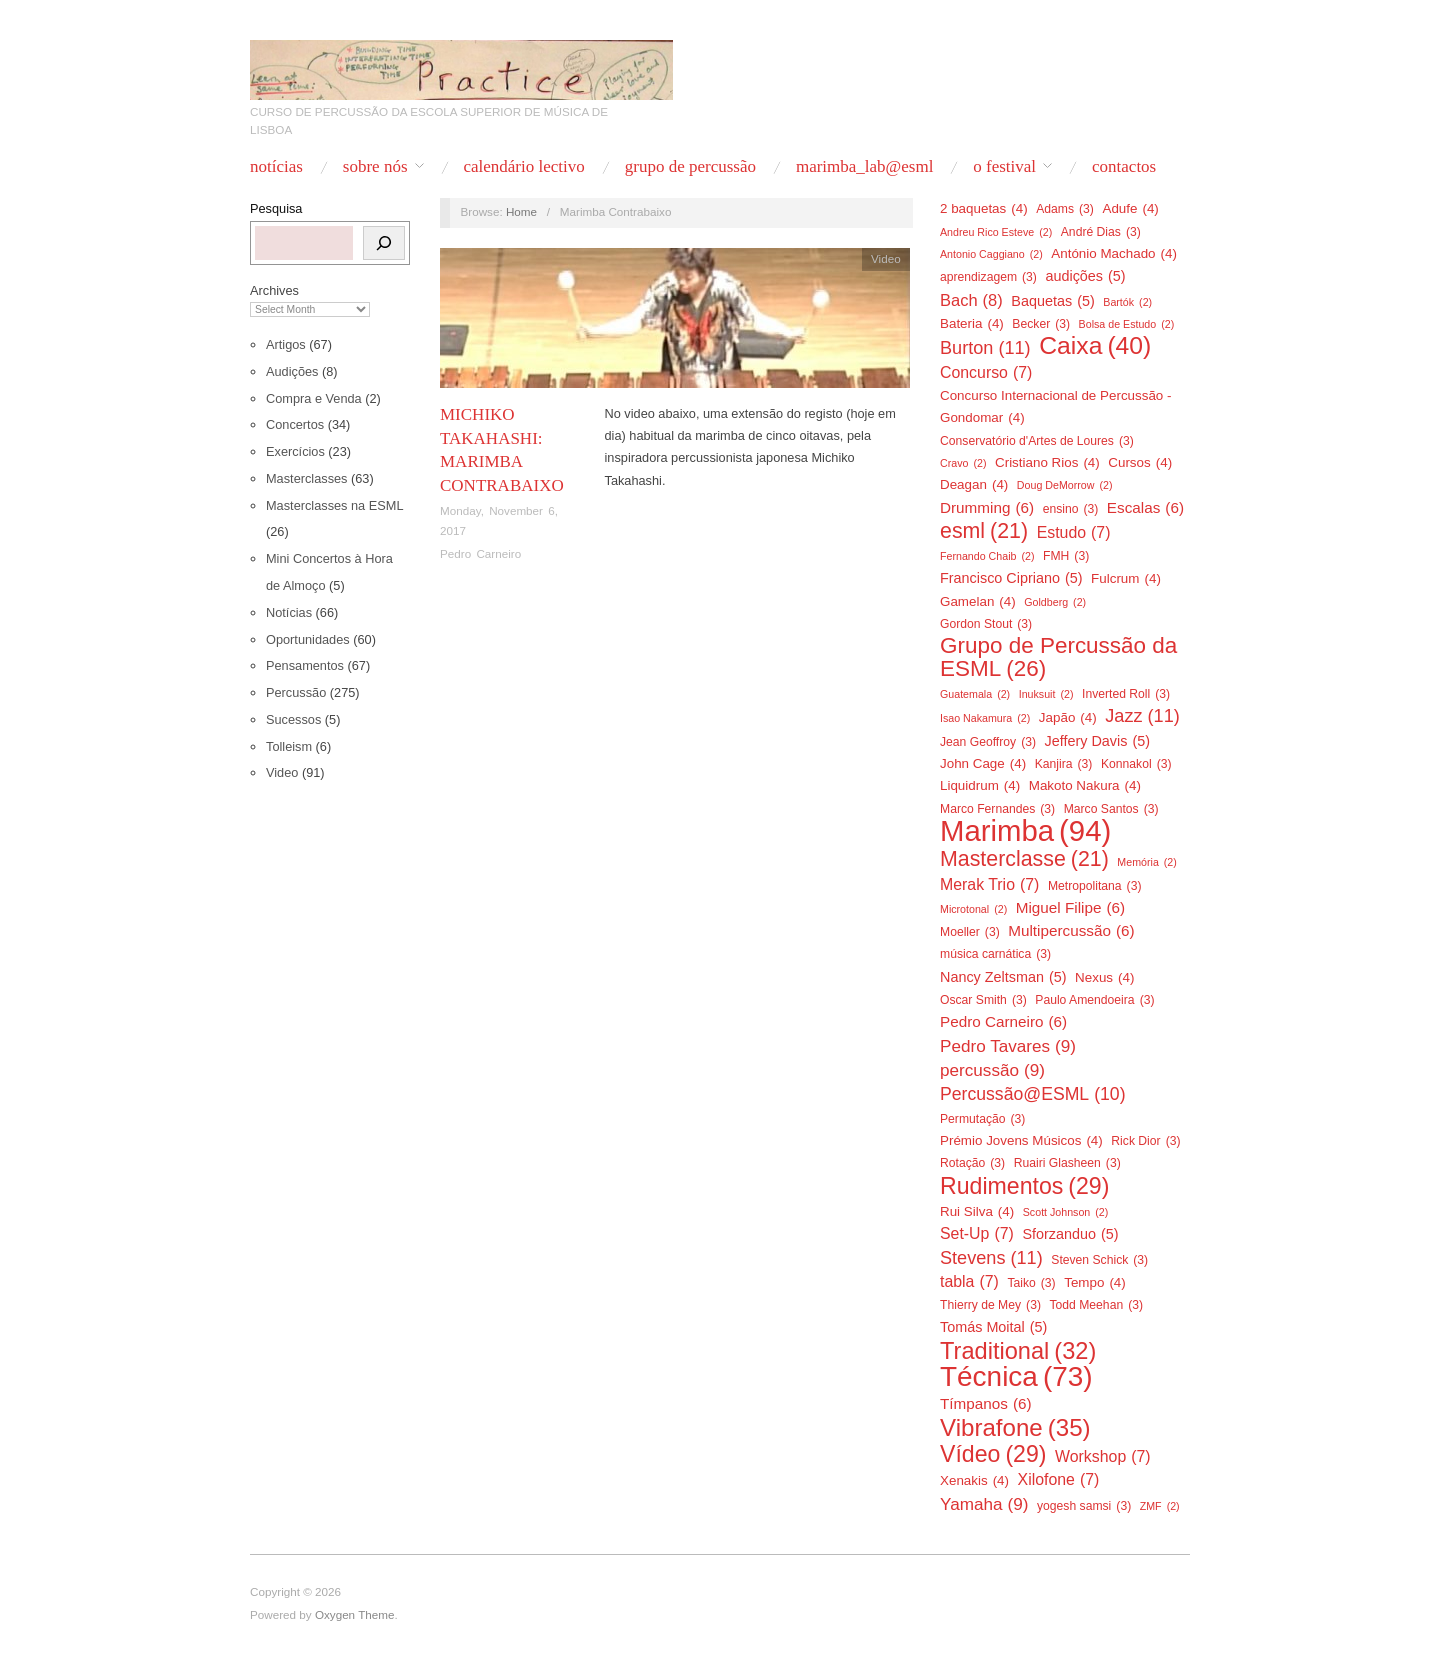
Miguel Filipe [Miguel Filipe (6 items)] (1070, 908)
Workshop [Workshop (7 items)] (1103, 1457)
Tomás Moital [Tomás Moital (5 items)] (993, 1327)
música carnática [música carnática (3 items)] (995, 954)
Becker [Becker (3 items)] (1041, 324)
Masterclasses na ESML (334, 505)
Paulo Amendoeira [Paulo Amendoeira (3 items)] (1094, 1000)
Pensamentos (305, 665)
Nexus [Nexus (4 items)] (1104, 978)
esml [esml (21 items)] (984, 531)
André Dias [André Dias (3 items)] (1101, 232)
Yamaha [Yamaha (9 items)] (984, 1504)
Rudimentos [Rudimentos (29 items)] (1024, 1186)
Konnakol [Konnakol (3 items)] (1136, 764)
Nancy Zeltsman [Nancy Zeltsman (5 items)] (1003, 977)
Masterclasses (306, 478)
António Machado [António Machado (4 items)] (1114, 254)
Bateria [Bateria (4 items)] (972, 324)
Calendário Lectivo (523, 166)
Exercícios (295, 451)
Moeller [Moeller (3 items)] (970, 932)
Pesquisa (276, 208)
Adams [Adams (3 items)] (1065, 209)
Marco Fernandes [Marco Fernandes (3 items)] (997, 809)
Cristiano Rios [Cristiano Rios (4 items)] (1047, 463)
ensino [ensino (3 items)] (1071, 509)
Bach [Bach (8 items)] (971, 300)
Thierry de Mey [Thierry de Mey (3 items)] (990, 1305)
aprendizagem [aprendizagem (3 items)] (988, 277)
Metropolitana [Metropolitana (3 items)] (1095, 886)
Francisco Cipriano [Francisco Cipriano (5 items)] (1011, 578)
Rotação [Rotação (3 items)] (972, 1163)
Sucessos (293, 719)
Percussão (296, 692)
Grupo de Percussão (690, 166)
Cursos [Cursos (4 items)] (1140, 463)
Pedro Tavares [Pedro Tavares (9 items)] (1008, 1046)
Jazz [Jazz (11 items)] (1142, 716)
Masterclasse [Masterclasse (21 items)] (1024, 859)
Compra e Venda (314, 398)
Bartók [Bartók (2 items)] (1127, 302)
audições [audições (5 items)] (1085, 276)
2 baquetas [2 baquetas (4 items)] (984, 209)
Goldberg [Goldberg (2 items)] (1055, 602)
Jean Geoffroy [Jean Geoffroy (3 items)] (988, 742)
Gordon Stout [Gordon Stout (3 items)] (986, 624)
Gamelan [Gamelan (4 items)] (978, 602)
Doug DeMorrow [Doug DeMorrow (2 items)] (1065, 485)
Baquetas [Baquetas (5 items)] (1052, 301)
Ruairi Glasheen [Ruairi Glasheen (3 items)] (1067, 1163)
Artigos (286, 344)
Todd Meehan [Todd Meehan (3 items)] (1096, 1305)
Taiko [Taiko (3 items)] (1031, 1283)
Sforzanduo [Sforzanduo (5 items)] (1070, 1234)
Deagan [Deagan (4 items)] (974, 485)
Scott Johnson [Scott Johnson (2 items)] (1066, 1212)
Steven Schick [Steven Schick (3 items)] (1099, 1260)
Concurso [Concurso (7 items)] (986, 373)
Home (521, 211)
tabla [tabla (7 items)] (969, 1282)
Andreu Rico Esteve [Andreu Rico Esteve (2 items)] (996, 232)
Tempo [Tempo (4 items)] (1095, 1283)
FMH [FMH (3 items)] (1066, 556)
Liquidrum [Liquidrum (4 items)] (980, 786)
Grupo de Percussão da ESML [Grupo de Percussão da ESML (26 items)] (1058, 657)
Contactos (1124, 166)
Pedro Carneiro (480, 553)
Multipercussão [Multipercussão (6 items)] (1071, 931)
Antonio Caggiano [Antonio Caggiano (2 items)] (991, 254)
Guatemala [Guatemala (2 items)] (975, 694)
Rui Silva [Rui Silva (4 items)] (977, 1212)
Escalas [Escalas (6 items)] (1145, 508)
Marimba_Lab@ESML (864, 166)
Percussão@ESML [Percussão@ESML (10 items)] (1033, 1094)
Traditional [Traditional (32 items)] (1018, 1351)
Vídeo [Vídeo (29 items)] (993, 1454)
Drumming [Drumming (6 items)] (987, 508)
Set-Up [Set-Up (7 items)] (977, 1234)
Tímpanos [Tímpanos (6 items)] (986, 1404)
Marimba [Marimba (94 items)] (1025, 831)
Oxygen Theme (355, 1614)
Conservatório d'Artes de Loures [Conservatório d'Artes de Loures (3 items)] (1037, 441)
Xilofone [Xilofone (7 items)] (1059, 1480)
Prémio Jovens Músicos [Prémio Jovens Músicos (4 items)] (1021, 1141)
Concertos (295, 424)
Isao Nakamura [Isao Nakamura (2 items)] (985, 718)
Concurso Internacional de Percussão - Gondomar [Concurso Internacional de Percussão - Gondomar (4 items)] (1056, 409)
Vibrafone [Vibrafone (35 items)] (1015, 1428)
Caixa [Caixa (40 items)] (1095, 346)
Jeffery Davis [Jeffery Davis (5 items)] (1098, 741)
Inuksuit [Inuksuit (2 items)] (1046, 694)
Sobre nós (375, 166)
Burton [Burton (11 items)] (985, 348)
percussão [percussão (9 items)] (992, 1070)
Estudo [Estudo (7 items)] (1074, 533)
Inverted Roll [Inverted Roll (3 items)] (1126, 694)
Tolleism (289, 746)
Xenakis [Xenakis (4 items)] (974, 1481)
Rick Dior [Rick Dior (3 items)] (1145, 1141)
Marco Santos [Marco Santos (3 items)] (1111, 809)
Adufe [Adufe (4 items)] (1130, 209)
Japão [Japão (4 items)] (1068, 718)
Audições (292, 371)
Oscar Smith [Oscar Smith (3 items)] (983, 1000)
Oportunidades (308, 639)
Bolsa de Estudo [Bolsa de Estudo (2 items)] (1127, 324)
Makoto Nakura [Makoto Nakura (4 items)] (1085, 786)
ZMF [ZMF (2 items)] (1160, 1506)
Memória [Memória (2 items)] (1146, 862)
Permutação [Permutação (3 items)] (982, 1119)
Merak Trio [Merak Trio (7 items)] (989, 885)
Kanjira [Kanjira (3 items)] (1064, 764)
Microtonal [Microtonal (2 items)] (973, 909)
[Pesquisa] (384, 243)
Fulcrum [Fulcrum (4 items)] (1126, 579)
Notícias (276, 166)
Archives (274, 290)
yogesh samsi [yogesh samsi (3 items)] (1084, 1506)
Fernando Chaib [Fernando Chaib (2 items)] (987, 556)
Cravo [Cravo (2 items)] (963, 463)
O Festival (1004, 166)
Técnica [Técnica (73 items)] (1016, 1377)
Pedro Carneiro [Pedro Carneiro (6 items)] (1003, 1022)
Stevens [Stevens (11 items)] (991, 1258)
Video (282, 772)
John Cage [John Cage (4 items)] (983, 764)
